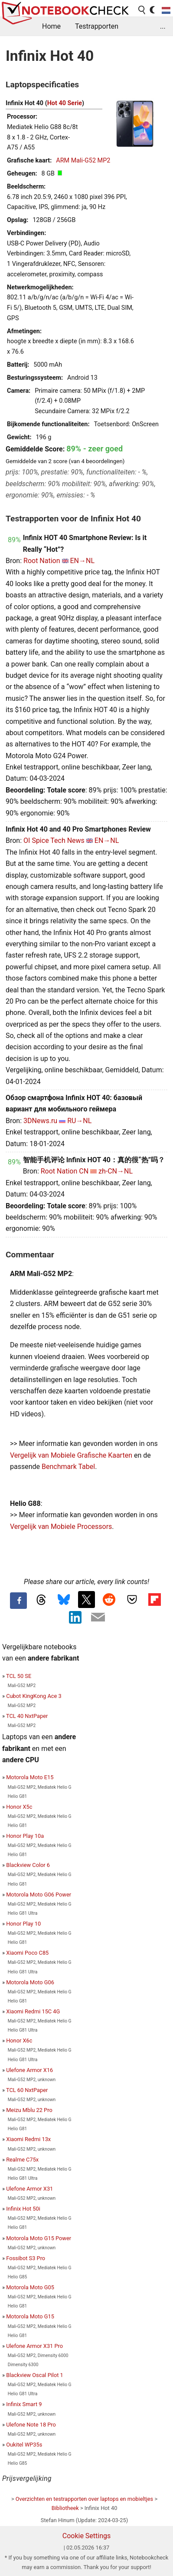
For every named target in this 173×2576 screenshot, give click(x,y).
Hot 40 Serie (64, 103)
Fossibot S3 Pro (25, 2258)
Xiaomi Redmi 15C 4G (33, 2011)
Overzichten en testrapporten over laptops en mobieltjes (84, 2499)
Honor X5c (19, 1807)
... (163, 26)
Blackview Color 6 (28, 1865)
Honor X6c (19, 2040)
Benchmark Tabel (68, 1466)
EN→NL (82, 561)
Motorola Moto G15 (30, 2316)
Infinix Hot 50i (23, 2208)
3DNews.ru (40, 1121)
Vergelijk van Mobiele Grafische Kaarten (71, 1455)
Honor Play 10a (25, 1836)
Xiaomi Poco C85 (27, 1952)
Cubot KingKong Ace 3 (33, 1696)
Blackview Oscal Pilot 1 (34, 2375)
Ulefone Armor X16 (29, 2070)
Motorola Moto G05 (30, 2287)
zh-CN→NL (115, 1171)
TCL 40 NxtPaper (27, 1716)
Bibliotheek (65, 2508)
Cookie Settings (86, 2536)
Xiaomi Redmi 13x (28, 2139)
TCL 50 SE (18, 1676)
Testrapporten (96, 26)
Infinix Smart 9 (24, 2404)
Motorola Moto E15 (29, 1777)
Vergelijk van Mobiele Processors (61, 1526)
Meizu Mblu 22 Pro (29, 2110)
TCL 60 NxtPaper (27, 2090)
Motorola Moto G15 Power (38, 2238)
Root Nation (41, 561)
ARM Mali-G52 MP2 (83, 160)
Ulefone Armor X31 (29, 2188)
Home (51, 26)
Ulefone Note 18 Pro (31, 2424)
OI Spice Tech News (54, 840)
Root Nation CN (64, 1171)
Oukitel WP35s (24, 2444)
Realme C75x (22, 2159)
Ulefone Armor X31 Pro (34, 2346)
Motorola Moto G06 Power (38, 1894)
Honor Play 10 (23, 1923)
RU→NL (79, 1121)
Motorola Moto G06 (30, 1982)
